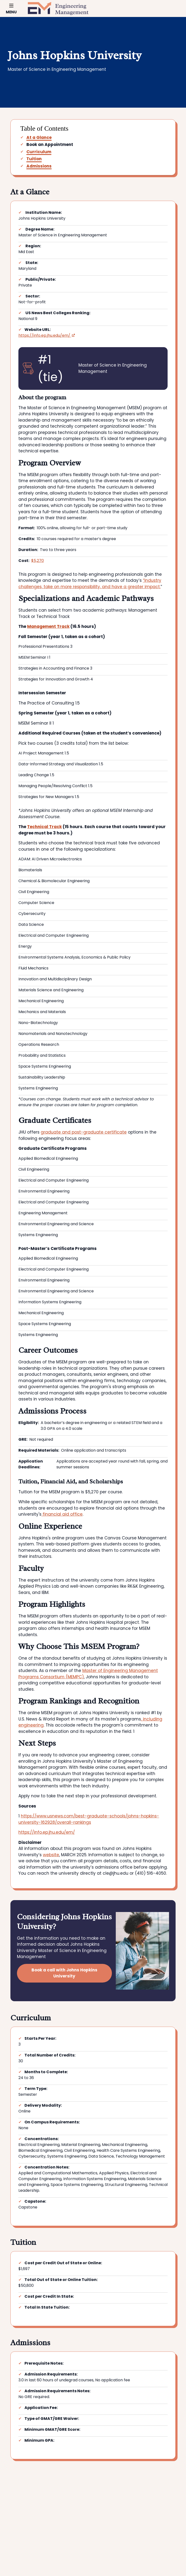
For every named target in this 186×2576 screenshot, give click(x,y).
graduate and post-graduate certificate (84, 1132)
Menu (11, 8)
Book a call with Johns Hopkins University (64, 1973)
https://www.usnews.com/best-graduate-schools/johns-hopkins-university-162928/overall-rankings (88, 1819)
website (51, 1855)
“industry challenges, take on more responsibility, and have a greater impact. (89, 583)
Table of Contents (44, 128)
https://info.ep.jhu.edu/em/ (46, 335)
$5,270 (37, 560)
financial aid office (62, 1514)
